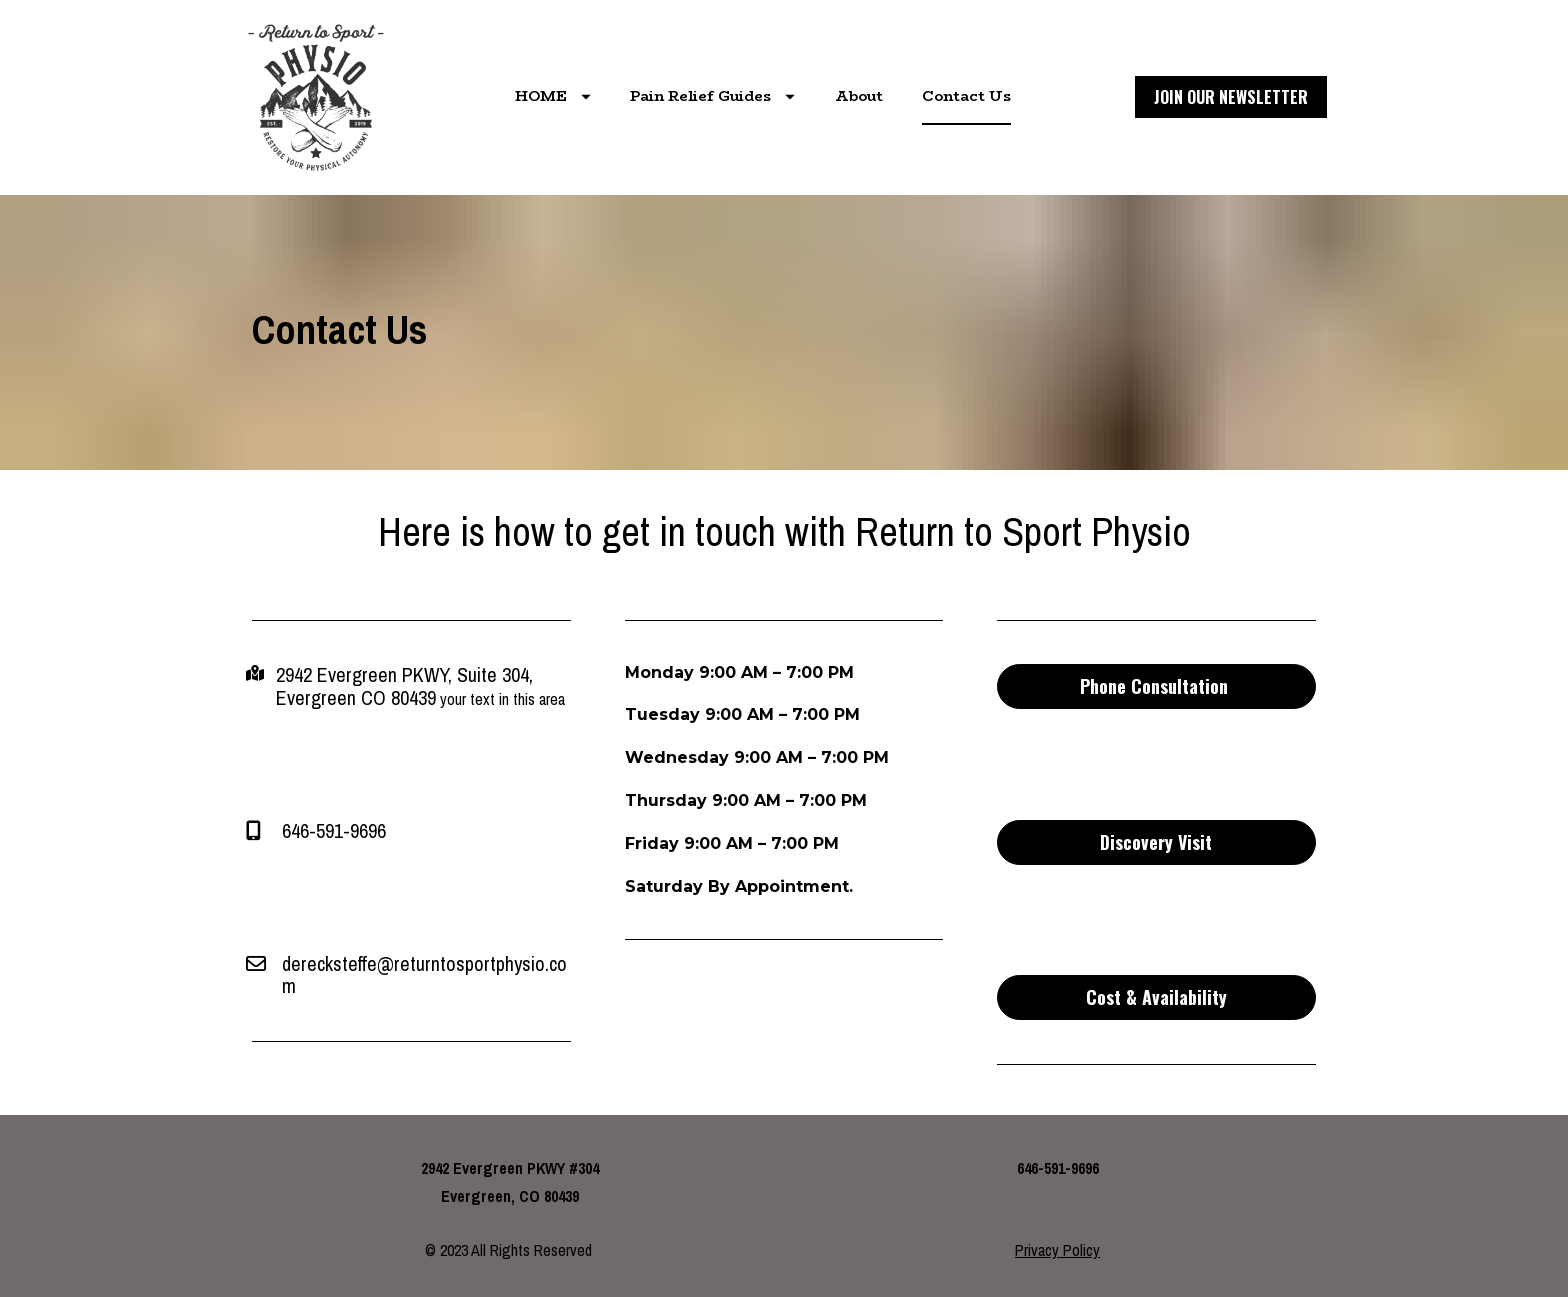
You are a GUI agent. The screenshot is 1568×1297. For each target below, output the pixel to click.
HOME (553, 96)
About (859, 96)
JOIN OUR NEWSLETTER (1231, 97)
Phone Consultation (1156, 686)
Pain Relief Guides (712, 96)
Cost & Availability (1156, 997)
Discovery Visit (1156, 842)
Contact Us (966, 96)
